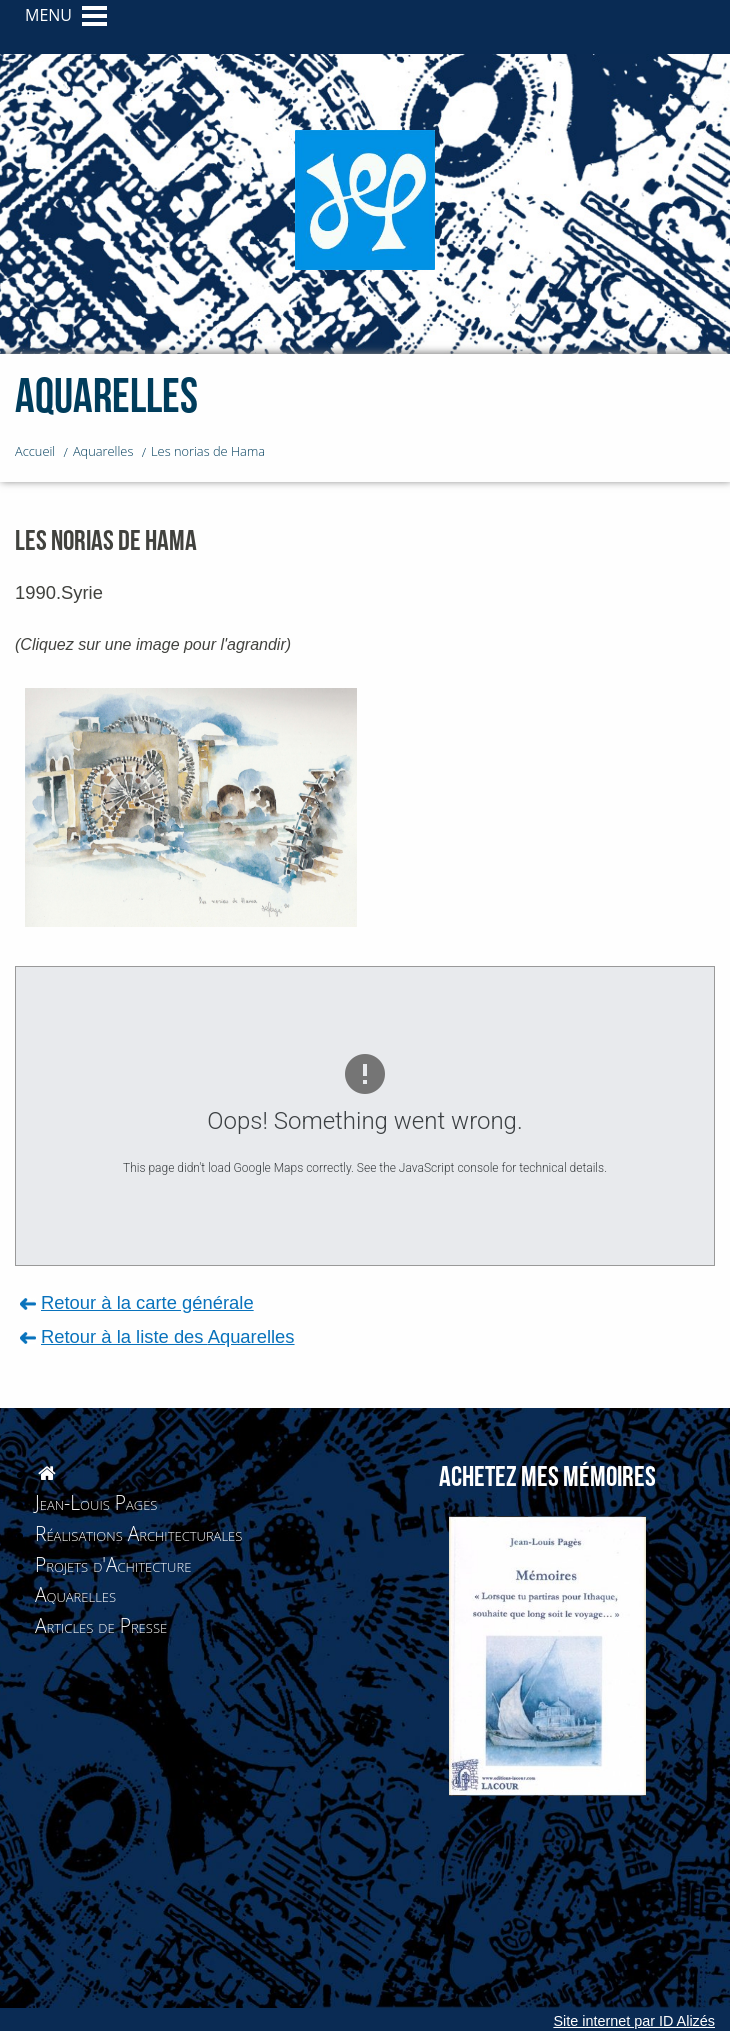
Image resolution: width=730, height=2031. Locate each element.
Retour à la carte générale (147, 1302)
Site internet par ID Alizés (634, 2021)
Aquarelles (75, 1594)
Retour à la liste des (168, 1336)
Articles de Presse (101, 1625)
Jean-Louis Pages (96, 1502)
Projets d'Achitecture (113, 1564)
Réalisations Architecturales (138, 1533)
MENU (48, 15)
